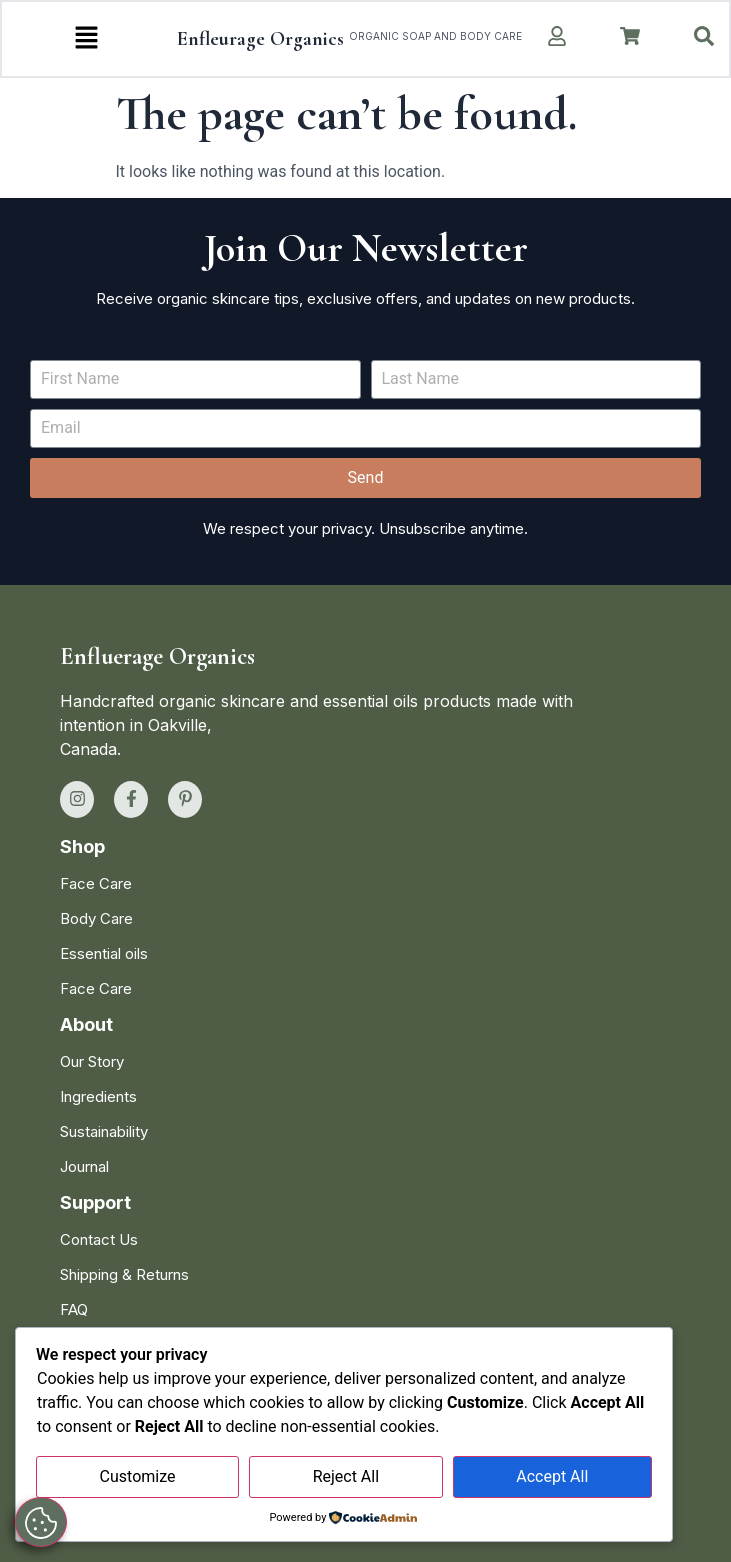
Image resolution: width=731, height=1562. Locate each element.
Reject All (346, 1476)
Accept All (552, 1476)
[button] (87, 39)
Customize (138, 1476)
